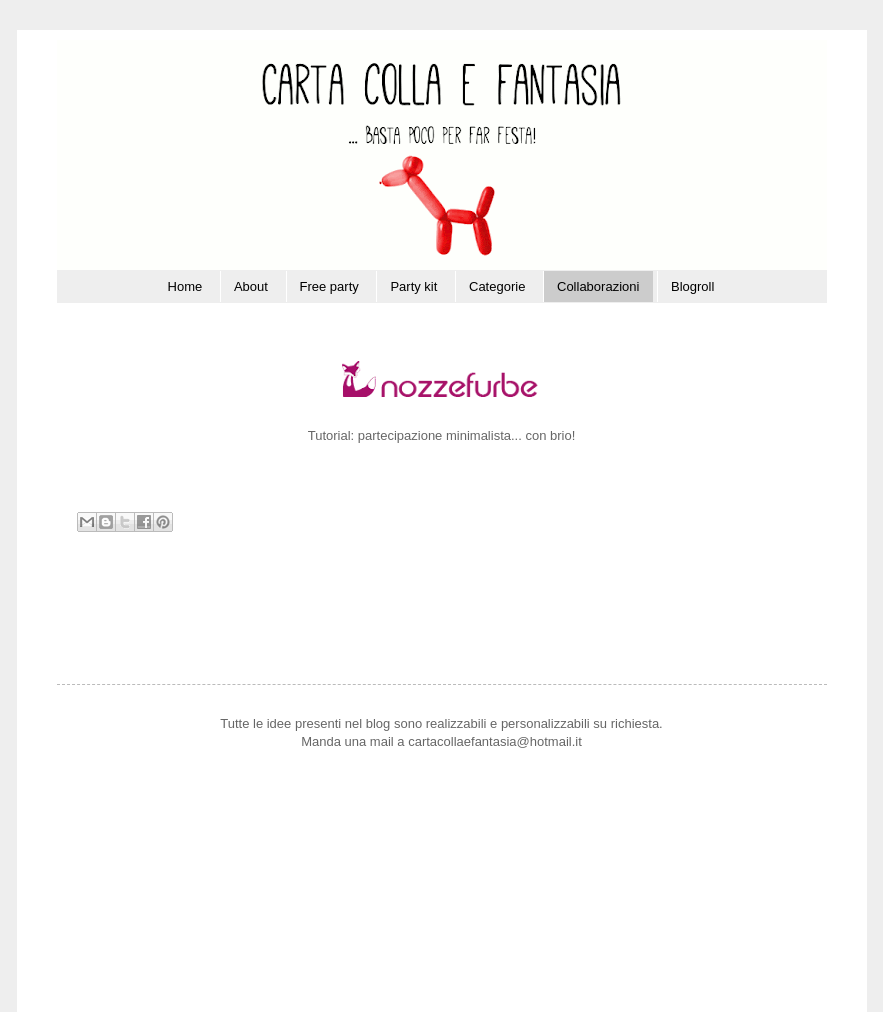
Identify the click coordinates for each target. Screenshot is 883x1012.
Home (185, 286)
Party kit (413, 286)
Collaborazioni (598, 286)
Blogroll (692, 286)
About (251, 286)
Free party (329, 286)
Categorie (497, 286)
